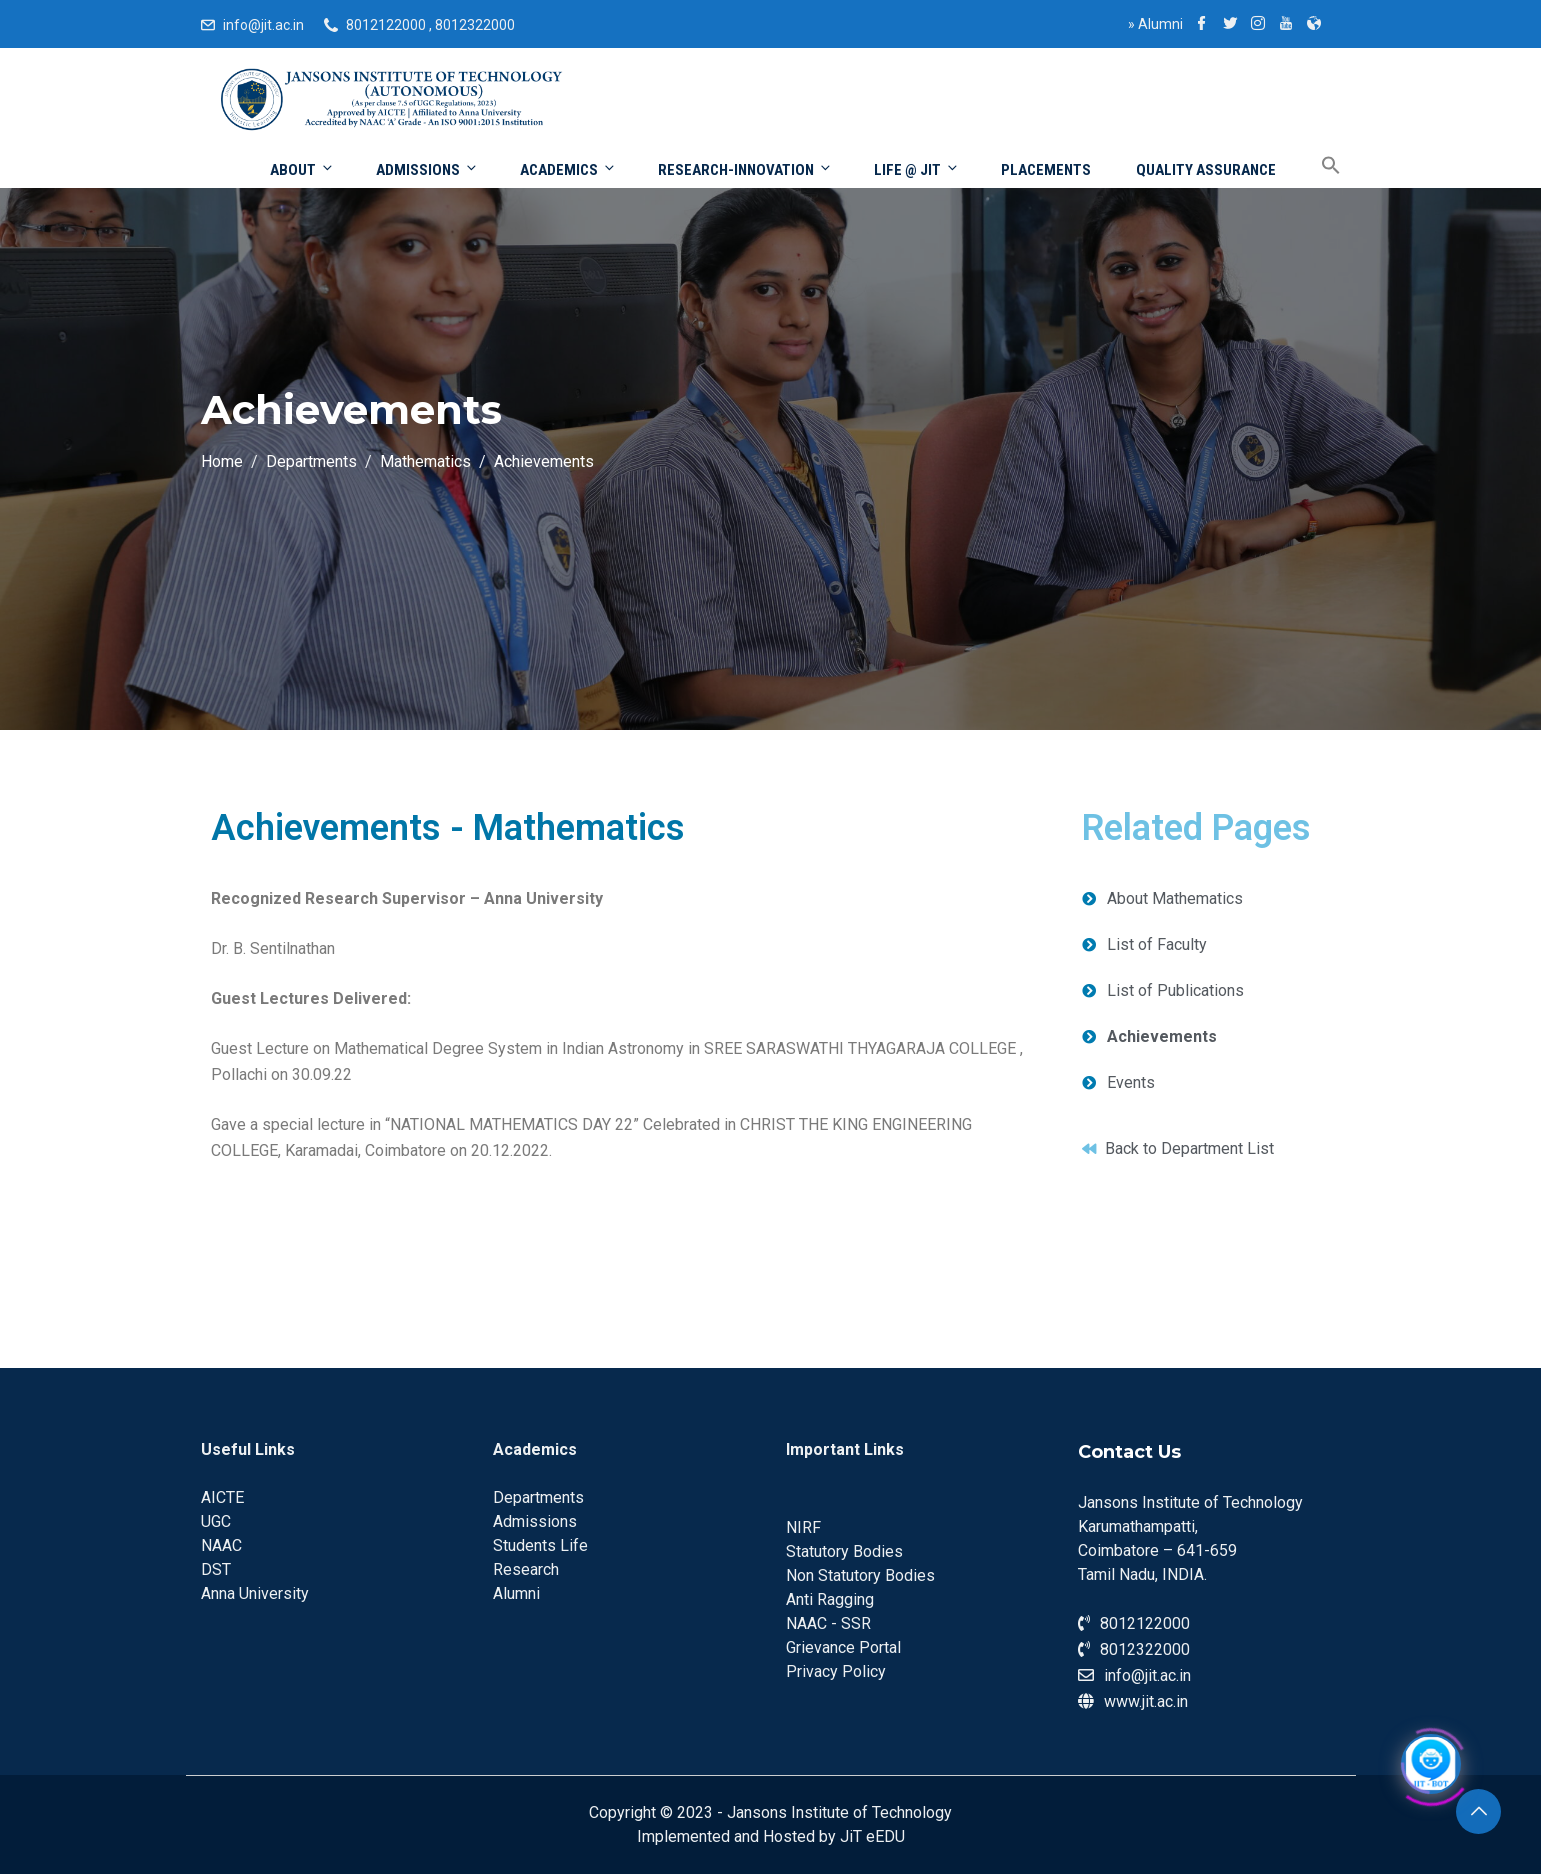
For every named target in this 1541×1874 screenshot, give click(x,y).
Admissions (427, 169)
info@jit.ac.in (263, 25)
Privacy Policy (836, 1671)
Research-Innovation (745, 169)
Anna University (255, 1593)
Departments (538, 1497)
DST (216, 1569)
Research (526, 1569)
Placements (1046, 170)
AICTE (222, 1497)
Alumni (1155, 24)
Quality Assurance (1206, 170)
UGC (216, 1521)
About (302, 169)
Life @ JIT (917, 169)
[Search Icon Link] (1316, 166)
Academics (568, 169)
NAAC (221, 1545)
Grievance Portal (843, 1647)
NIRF (803, 1527)
